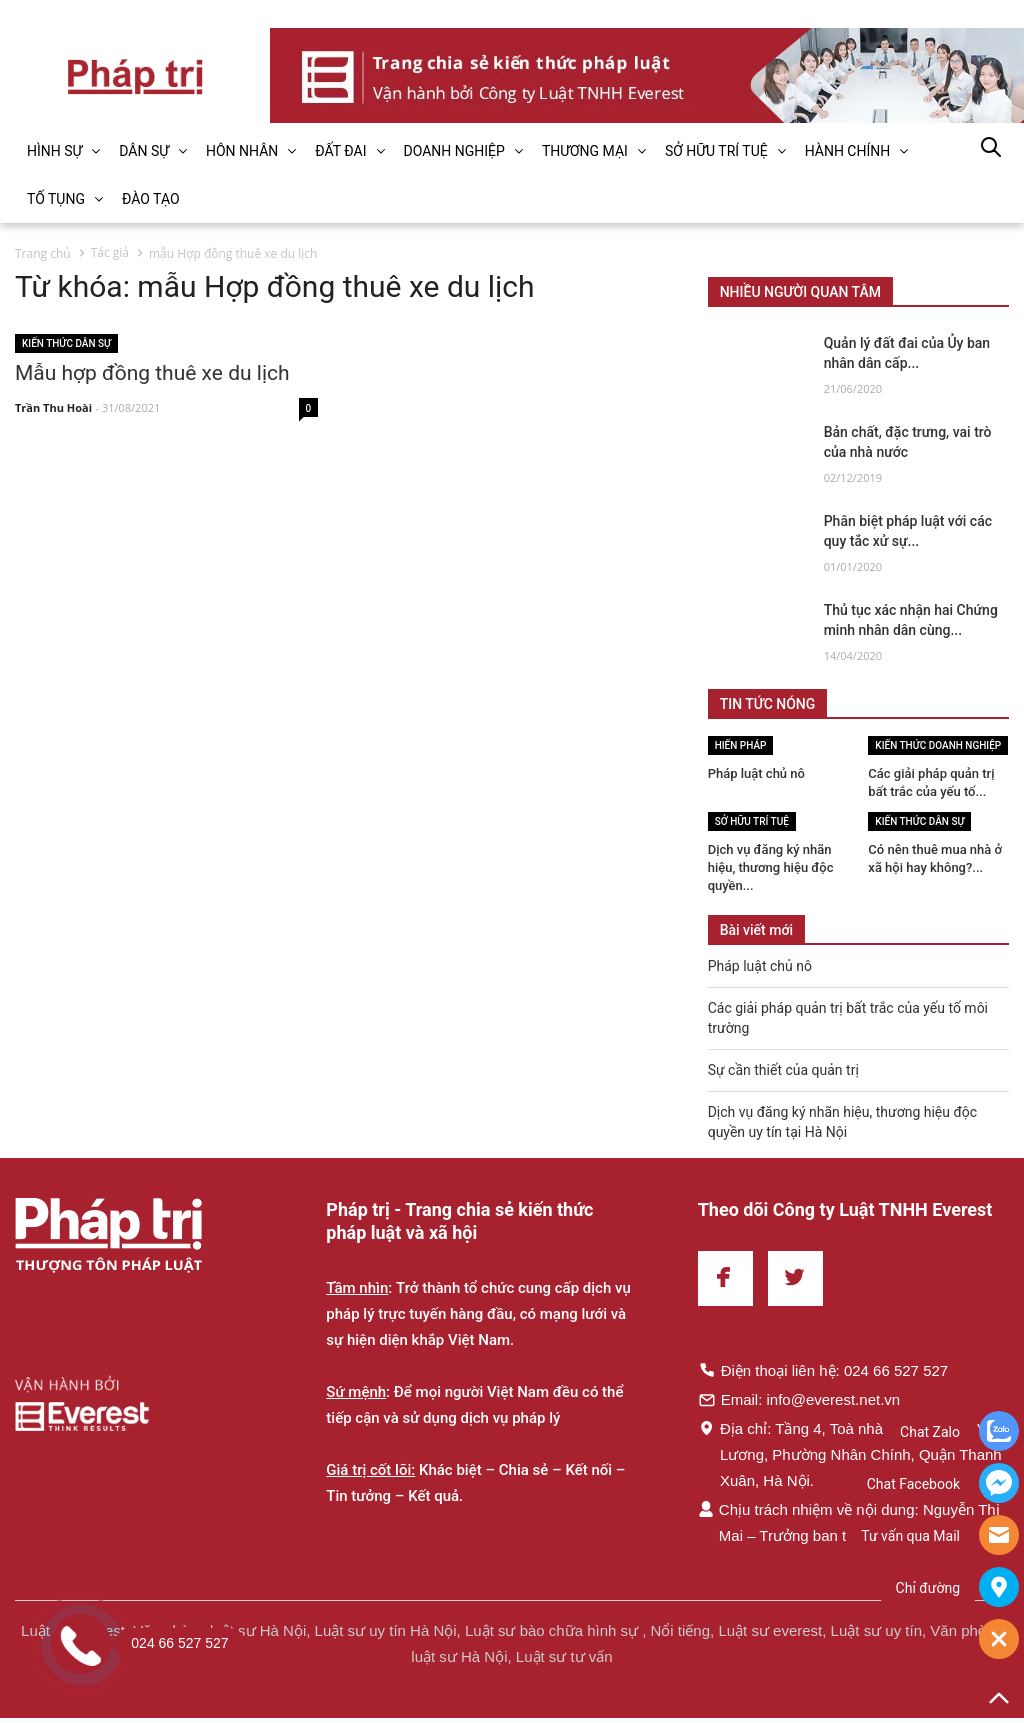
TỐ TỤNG (56, 199)
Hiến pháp (741, 745)
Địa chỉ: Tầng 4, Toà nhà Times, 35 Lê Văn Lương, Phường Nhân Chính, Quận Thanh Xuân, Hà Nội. (851, 1454)
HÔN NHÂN (242, 151)
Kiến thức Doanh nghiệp (938, 745)
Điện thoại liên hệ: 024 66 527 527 (823, 1370)
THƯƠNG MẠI (585, 151)
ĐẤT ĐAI (340, 151)
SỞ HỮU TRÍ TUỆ (716, 151)
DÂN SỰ (144, 151)
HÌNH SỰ (54, 151)
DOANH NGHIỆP (454, 151)
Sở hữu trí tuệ (752, 821)
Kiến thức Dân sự (66, 343)
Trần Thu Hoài (53, 408)
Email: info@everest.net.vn (799, 1399)
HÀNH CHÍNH (848, 151)
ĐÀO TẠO (151, 199)
